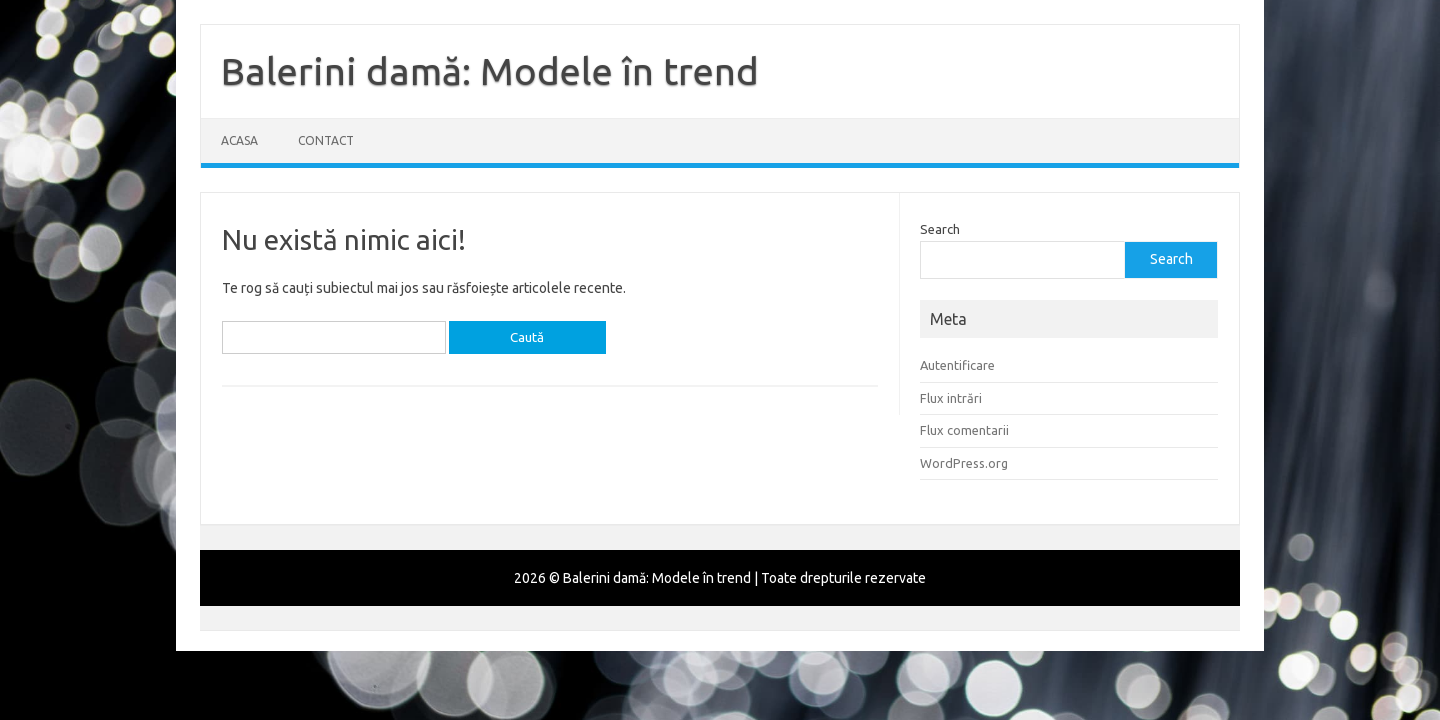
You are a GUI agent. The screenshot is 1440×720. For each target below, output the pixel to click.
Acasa (239, 140)
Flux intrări (951, 398)
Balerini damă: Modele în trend (490, 71)
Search (940, 229)
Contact (326, 140)
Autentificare (957, 365)
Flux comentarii (964, 430)
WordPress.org (964, 463)
